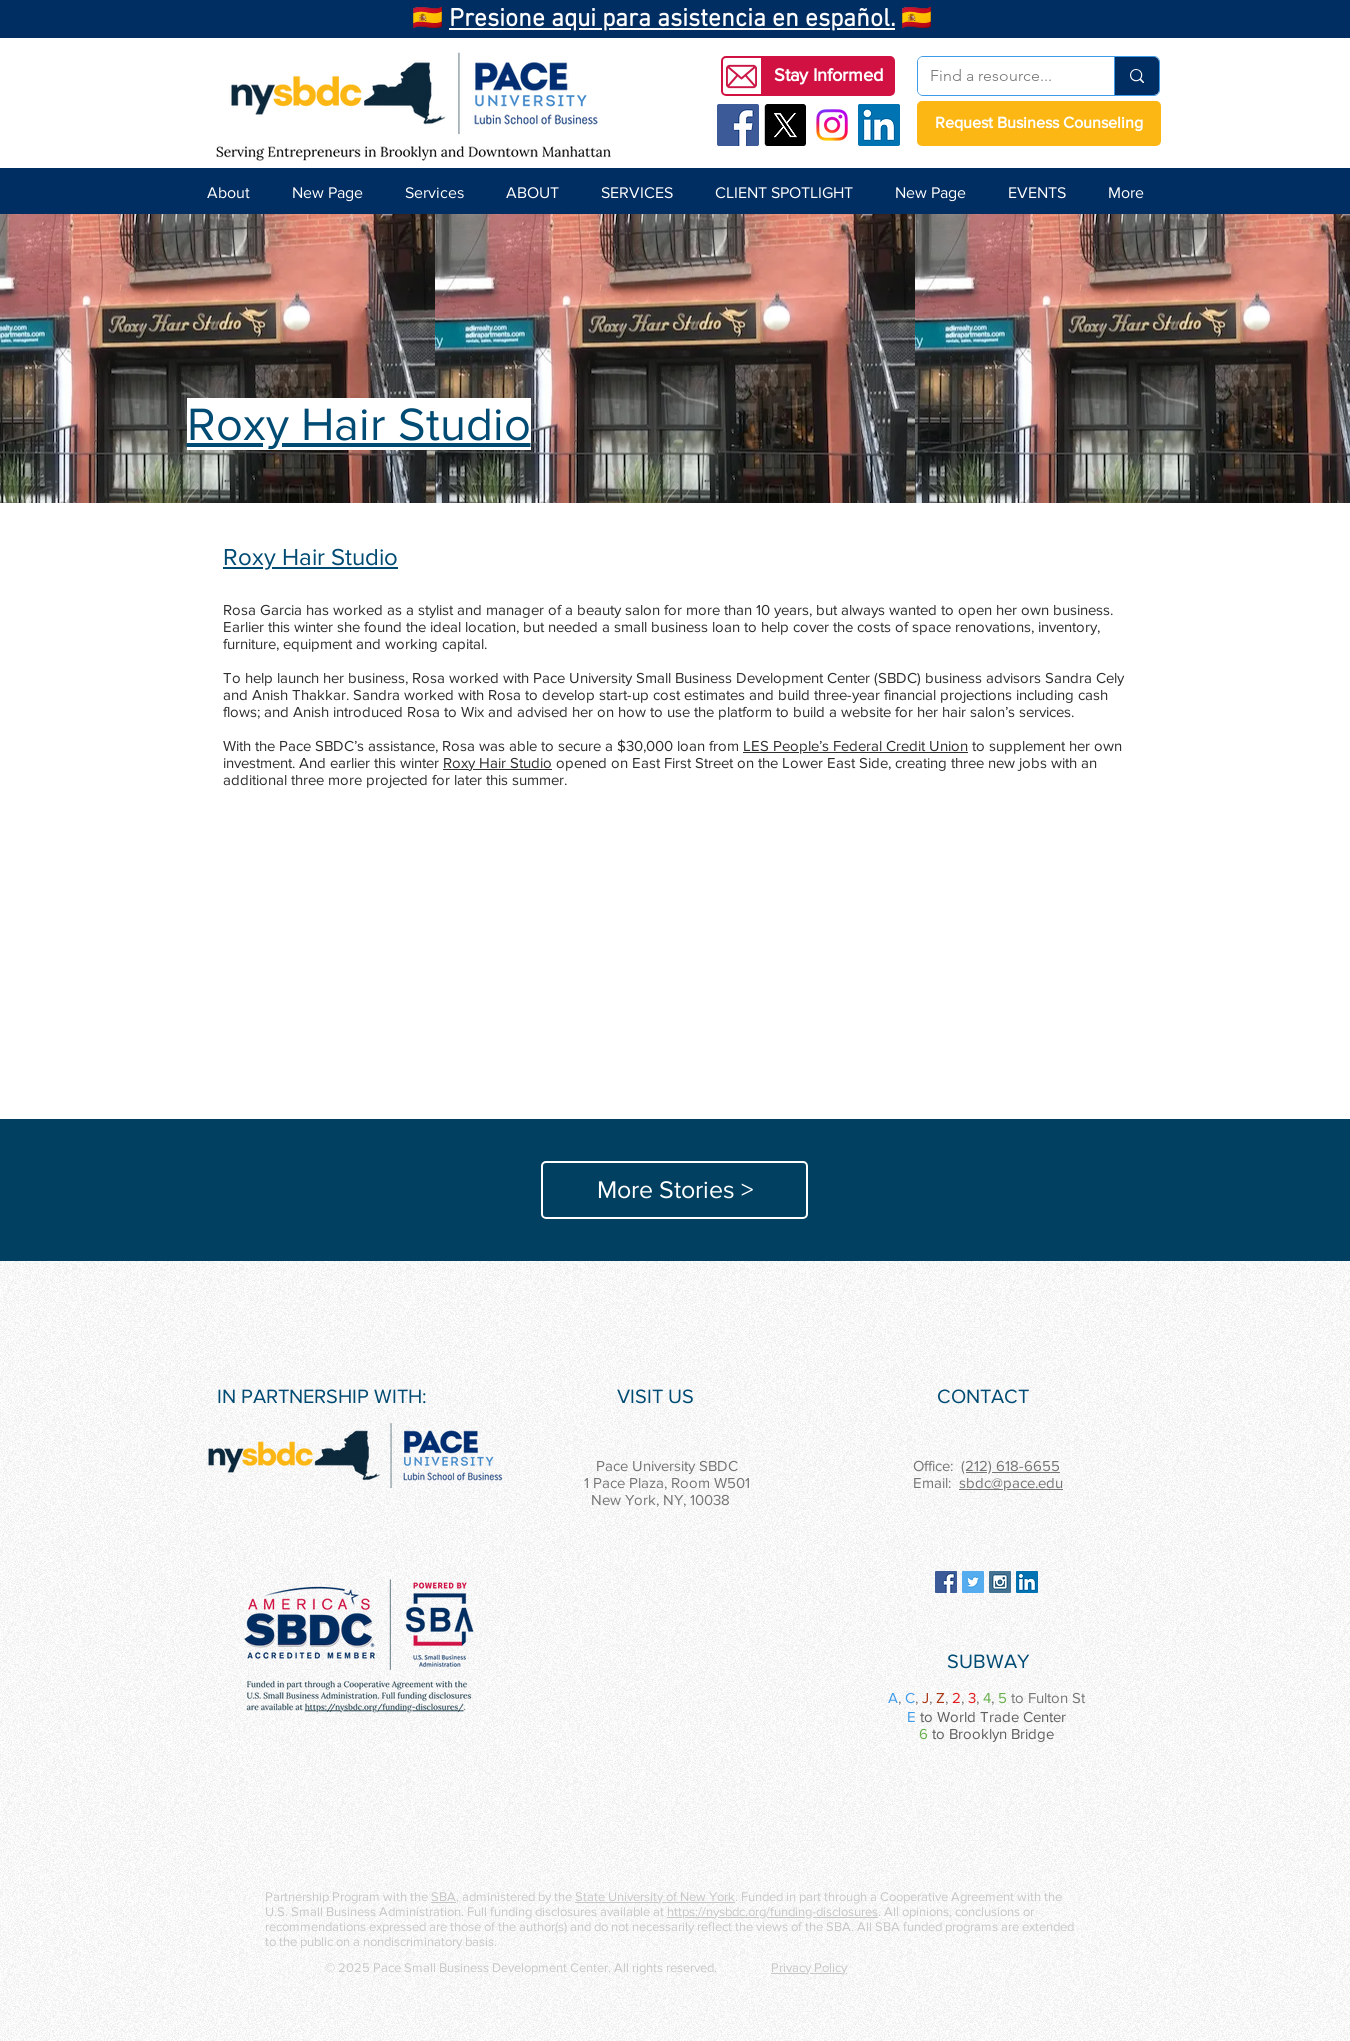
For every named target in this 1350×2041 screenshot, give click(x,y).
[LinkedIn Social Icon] (879, 125)
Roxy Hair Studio (497, 762)
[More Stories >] (674, 1190)
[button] (828, 76)
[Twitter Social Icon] (973, 1582)
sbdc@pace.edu (1011, 1482)
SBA (443, 1896)
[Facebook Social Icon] (738, 125)
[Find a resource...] (1001, 76)
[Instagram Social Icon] (1000, 1582)
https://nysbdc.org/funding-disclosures (772, 1911)
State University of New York (655, 1896)
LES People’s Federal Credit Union (855, 745)
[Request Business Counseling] (1039, 123)
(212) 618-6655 (1010, 1465)
